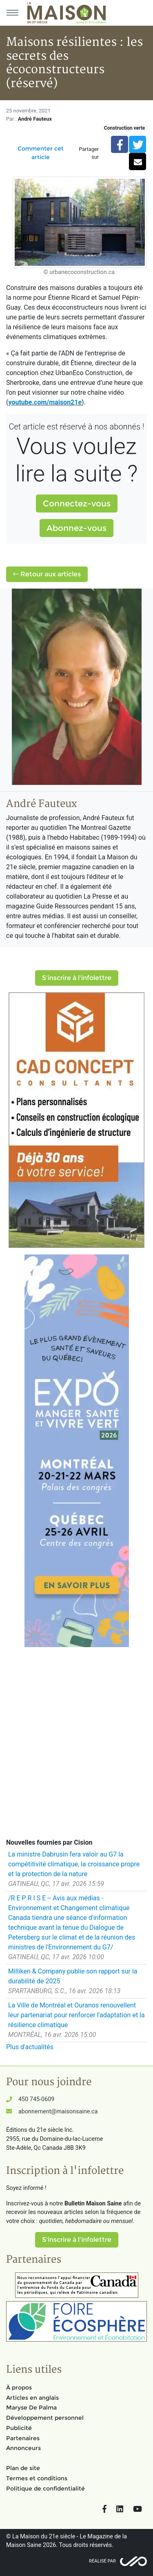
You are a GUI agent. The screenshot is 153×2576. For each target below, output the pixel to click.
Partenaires (23, 2438)
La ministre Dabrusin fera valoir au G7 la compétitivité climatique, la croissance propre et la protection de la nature (74, 1864)
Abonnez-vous (76, 528)
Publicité (19, 2428)
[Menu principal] (12, 13)
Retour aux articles (47, 574)
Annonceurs (23, 2448)
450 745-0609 (36, 2099)
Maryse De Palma (31, 2407)
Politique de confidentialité (45, 2488)
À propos (19, 2387)
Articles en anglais (32, 2397)
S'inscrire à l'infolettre (76, 978)
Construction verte (124, 128)
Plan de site (23, 2468)
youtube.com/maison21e (45, 402)
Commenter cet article (41, 153)
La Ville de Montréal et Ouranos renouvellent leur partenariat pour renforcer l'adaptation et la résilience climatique (76, 2015)
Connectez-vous (77, 503)
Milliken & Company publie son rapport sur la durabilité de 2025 (72, 1976)
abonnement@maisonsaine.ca (58, 2111)
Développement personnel (45, 2417)
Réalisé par (102, 2561)
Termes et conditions (36, 2478)
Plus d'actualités (29, 2047)
